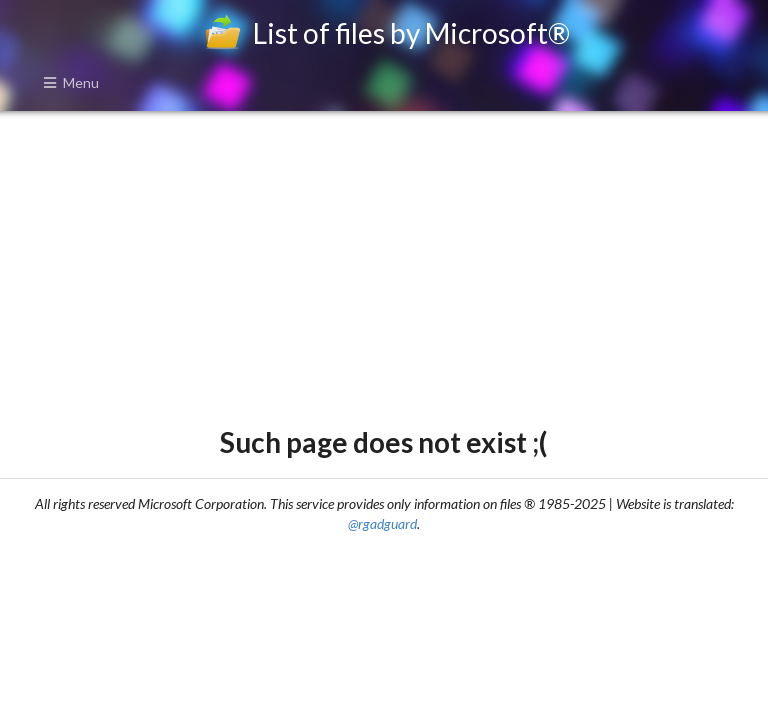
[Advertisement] (383, 266)
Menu (71, 82)
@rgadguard (382, 523)
